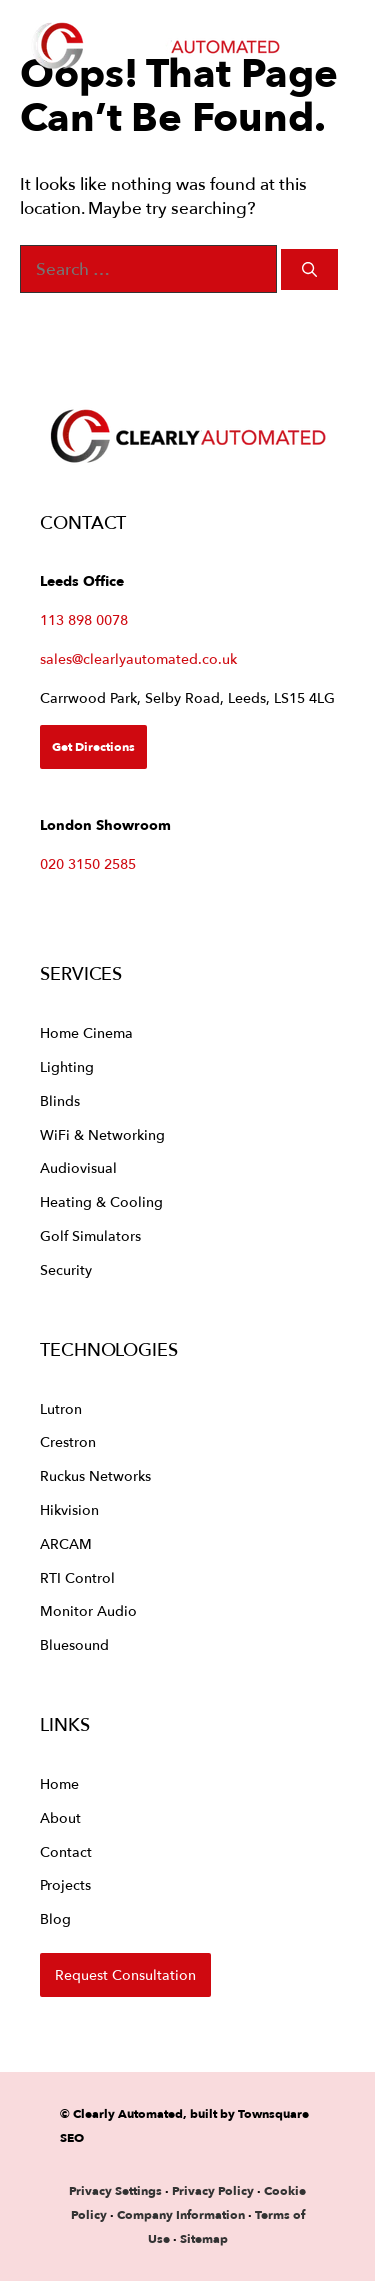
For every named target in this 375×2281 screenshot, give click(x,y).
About (60, 1817)
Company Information (181, 2214)
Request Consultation (125, 1974)
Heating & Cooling (101, 1201)
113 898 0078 (84, 619)
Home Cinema (86, 1032)
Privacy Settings (115, 2190)
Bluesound (74, 1644)
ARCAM (66, 1543)
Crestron (68, 1441)
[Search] (309, 269)
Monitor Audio (88, 1610)
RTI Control (77, 1577)
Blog (55, 1918)
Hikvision (69, 1509)
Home (59, 1783)
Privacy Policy (214, 2190)
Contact (66, 1851)
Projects (65, 1884)
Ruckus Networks (95, 1475)
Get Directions (93, 746)
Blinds (60, 1100)
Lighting (67, 1066)
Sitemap (204, 2238)
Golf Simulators (90, 1235)
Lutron (61, 1408)
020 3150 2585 (88, 863)
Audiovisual (78, 1167)
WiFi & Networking (102, 1134)
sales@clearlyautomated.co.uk (138, 658)
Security (66, 1269)
